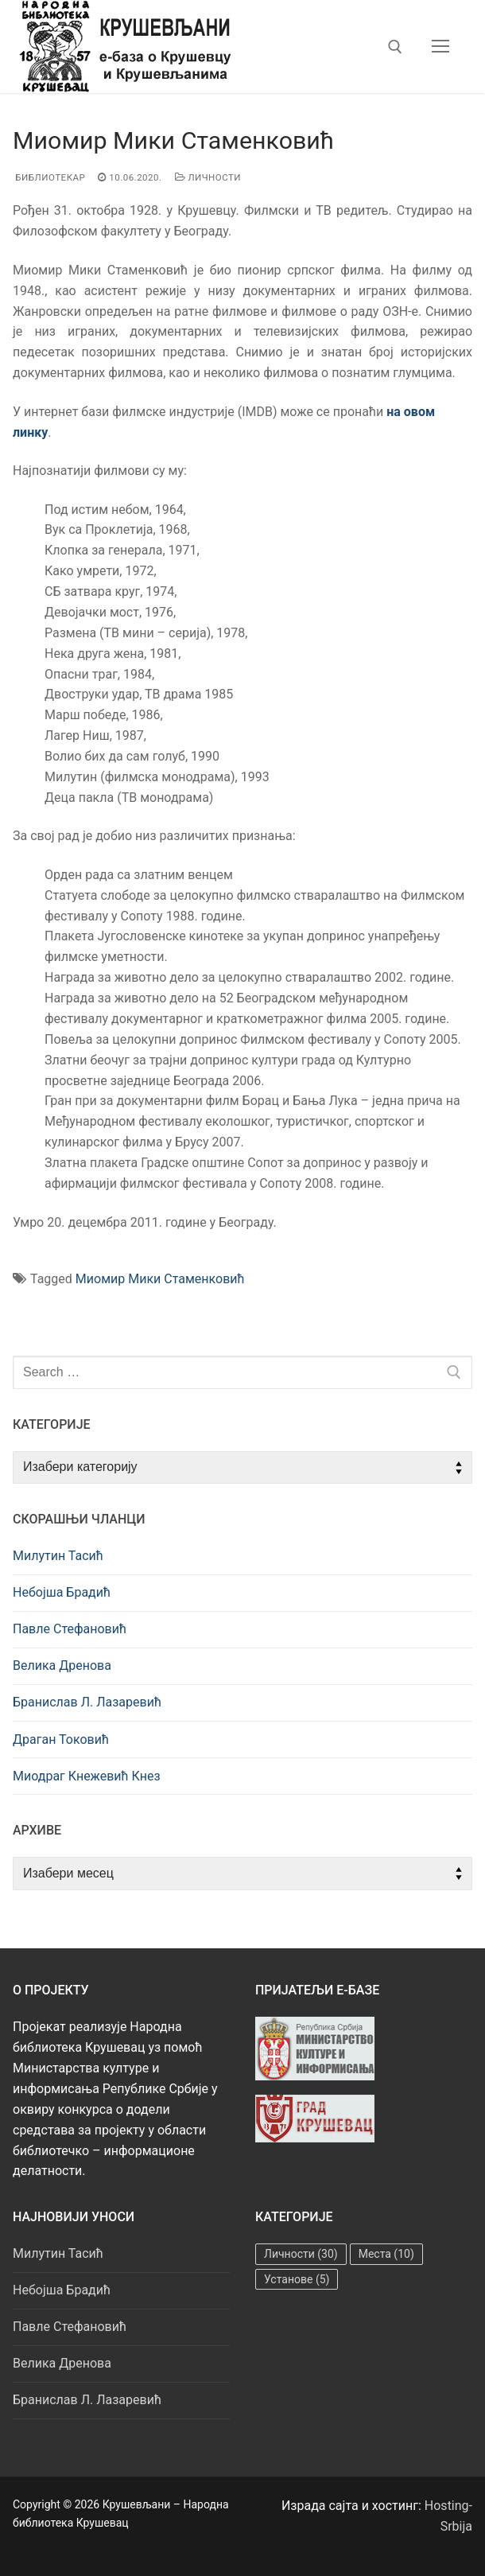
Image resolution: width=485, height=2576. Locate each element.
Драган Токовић (61, 1739)
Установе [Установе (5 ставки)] (296, 2279)
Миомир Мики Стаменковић (160, 1278)
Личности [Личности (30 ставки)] (301, 2253)
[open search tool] (395, 47)
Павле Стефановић (69, 1628)
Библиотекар (49, 177)
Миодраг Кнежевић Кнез (87, 1776)
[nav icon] (440, 47)
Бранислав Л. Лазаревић (87, 1702)
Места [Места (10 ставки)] (386, 2253)
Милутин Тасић (58, 1555)
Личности (208, 177)
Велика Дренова (62, 1665)
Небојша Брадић (62, 1592)
